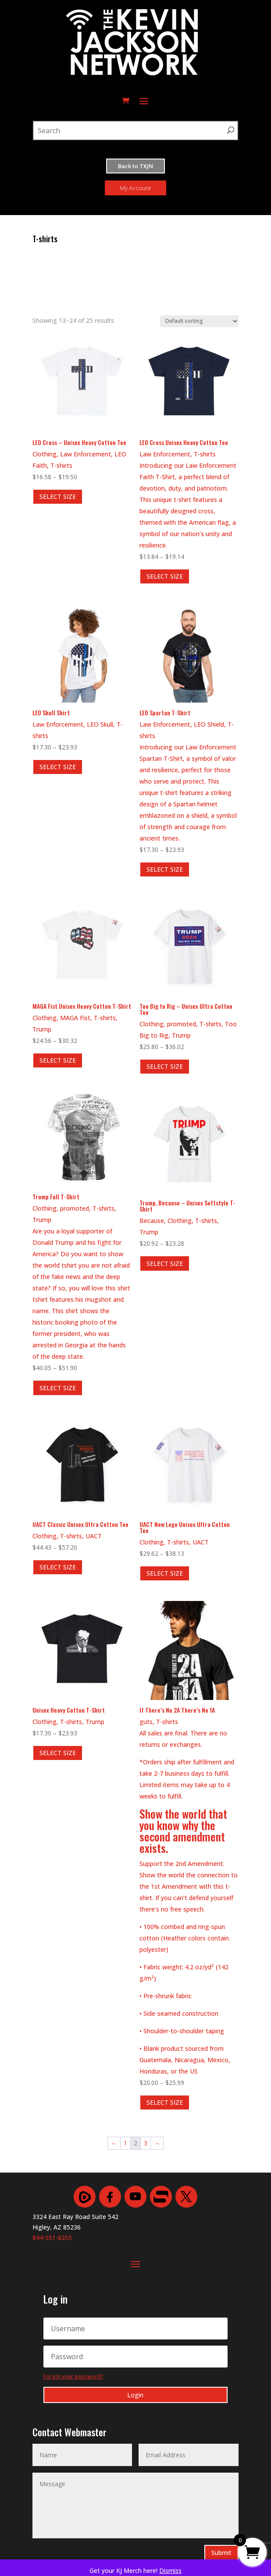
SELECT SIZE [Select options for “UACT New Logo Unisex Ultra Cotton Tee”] (164, 1573)
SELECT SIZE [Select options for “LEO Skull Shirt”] (57, 767)
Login (135, 2395)
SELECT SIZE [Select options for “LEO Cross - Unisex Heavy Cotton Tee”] (57, 496)
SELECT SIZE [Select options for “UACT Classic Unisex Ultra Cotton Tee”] (57, 1567)
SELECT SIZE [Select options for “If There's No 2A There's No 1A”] (164, 2102)
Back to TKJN (135, 166)
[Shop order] (199, 321)
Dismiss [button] (170, 2570)
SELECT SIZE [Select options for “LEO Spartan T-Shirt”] (164, 869)
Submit (221, 2552)
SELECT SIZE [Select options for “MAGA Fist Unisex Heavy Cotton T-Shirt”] (57, 1060)
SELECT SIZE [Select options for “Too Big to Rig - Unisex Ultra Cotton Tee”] (164, 1066)
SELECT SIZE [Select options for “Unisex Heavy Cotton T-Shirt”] (57, 1753)
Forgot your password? (73, 2376)
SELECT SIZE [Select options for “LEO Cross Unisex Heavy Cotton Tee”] (164, 576)
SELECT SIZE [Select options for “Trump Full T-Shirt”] (57, 1388)
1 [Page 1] (125, 2143)
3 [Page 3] (145, 2143)
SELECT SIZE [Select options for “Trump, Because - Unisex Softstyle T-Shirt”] (164, 1263)
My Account (135, 188)
